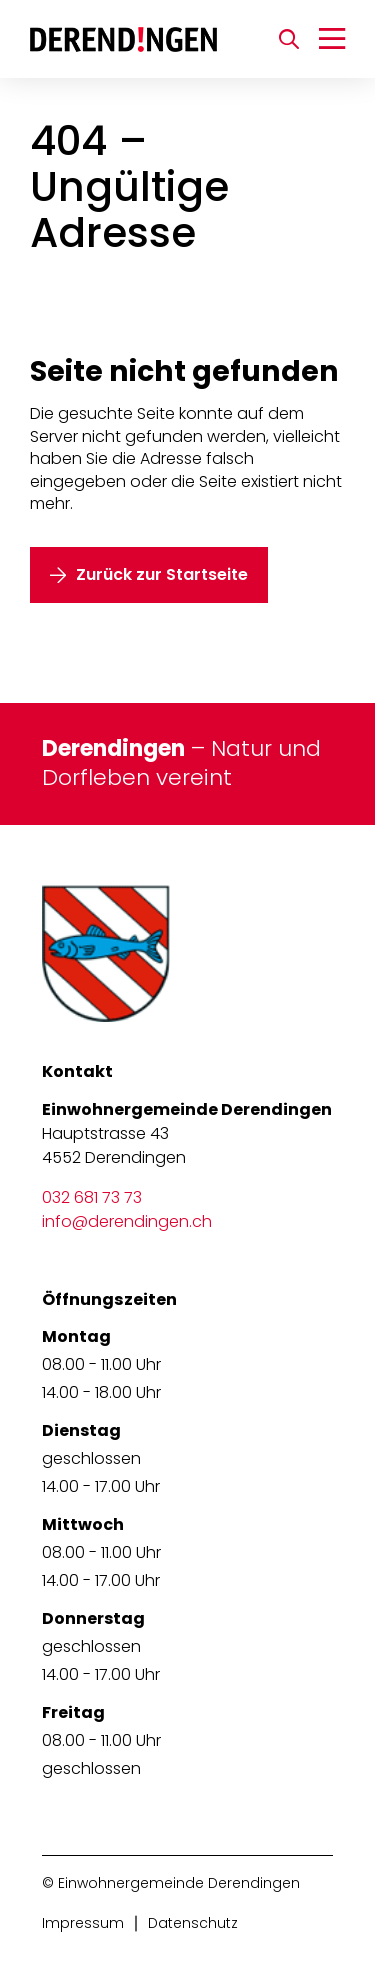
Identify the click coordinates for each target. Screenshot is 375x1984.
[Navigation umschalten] (332, 39)
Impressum (83, 1923)
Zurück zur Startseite (162, 574)
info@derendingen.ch (127, 1221)
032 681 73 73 (92, 1197)
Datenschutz (193, 1923)
